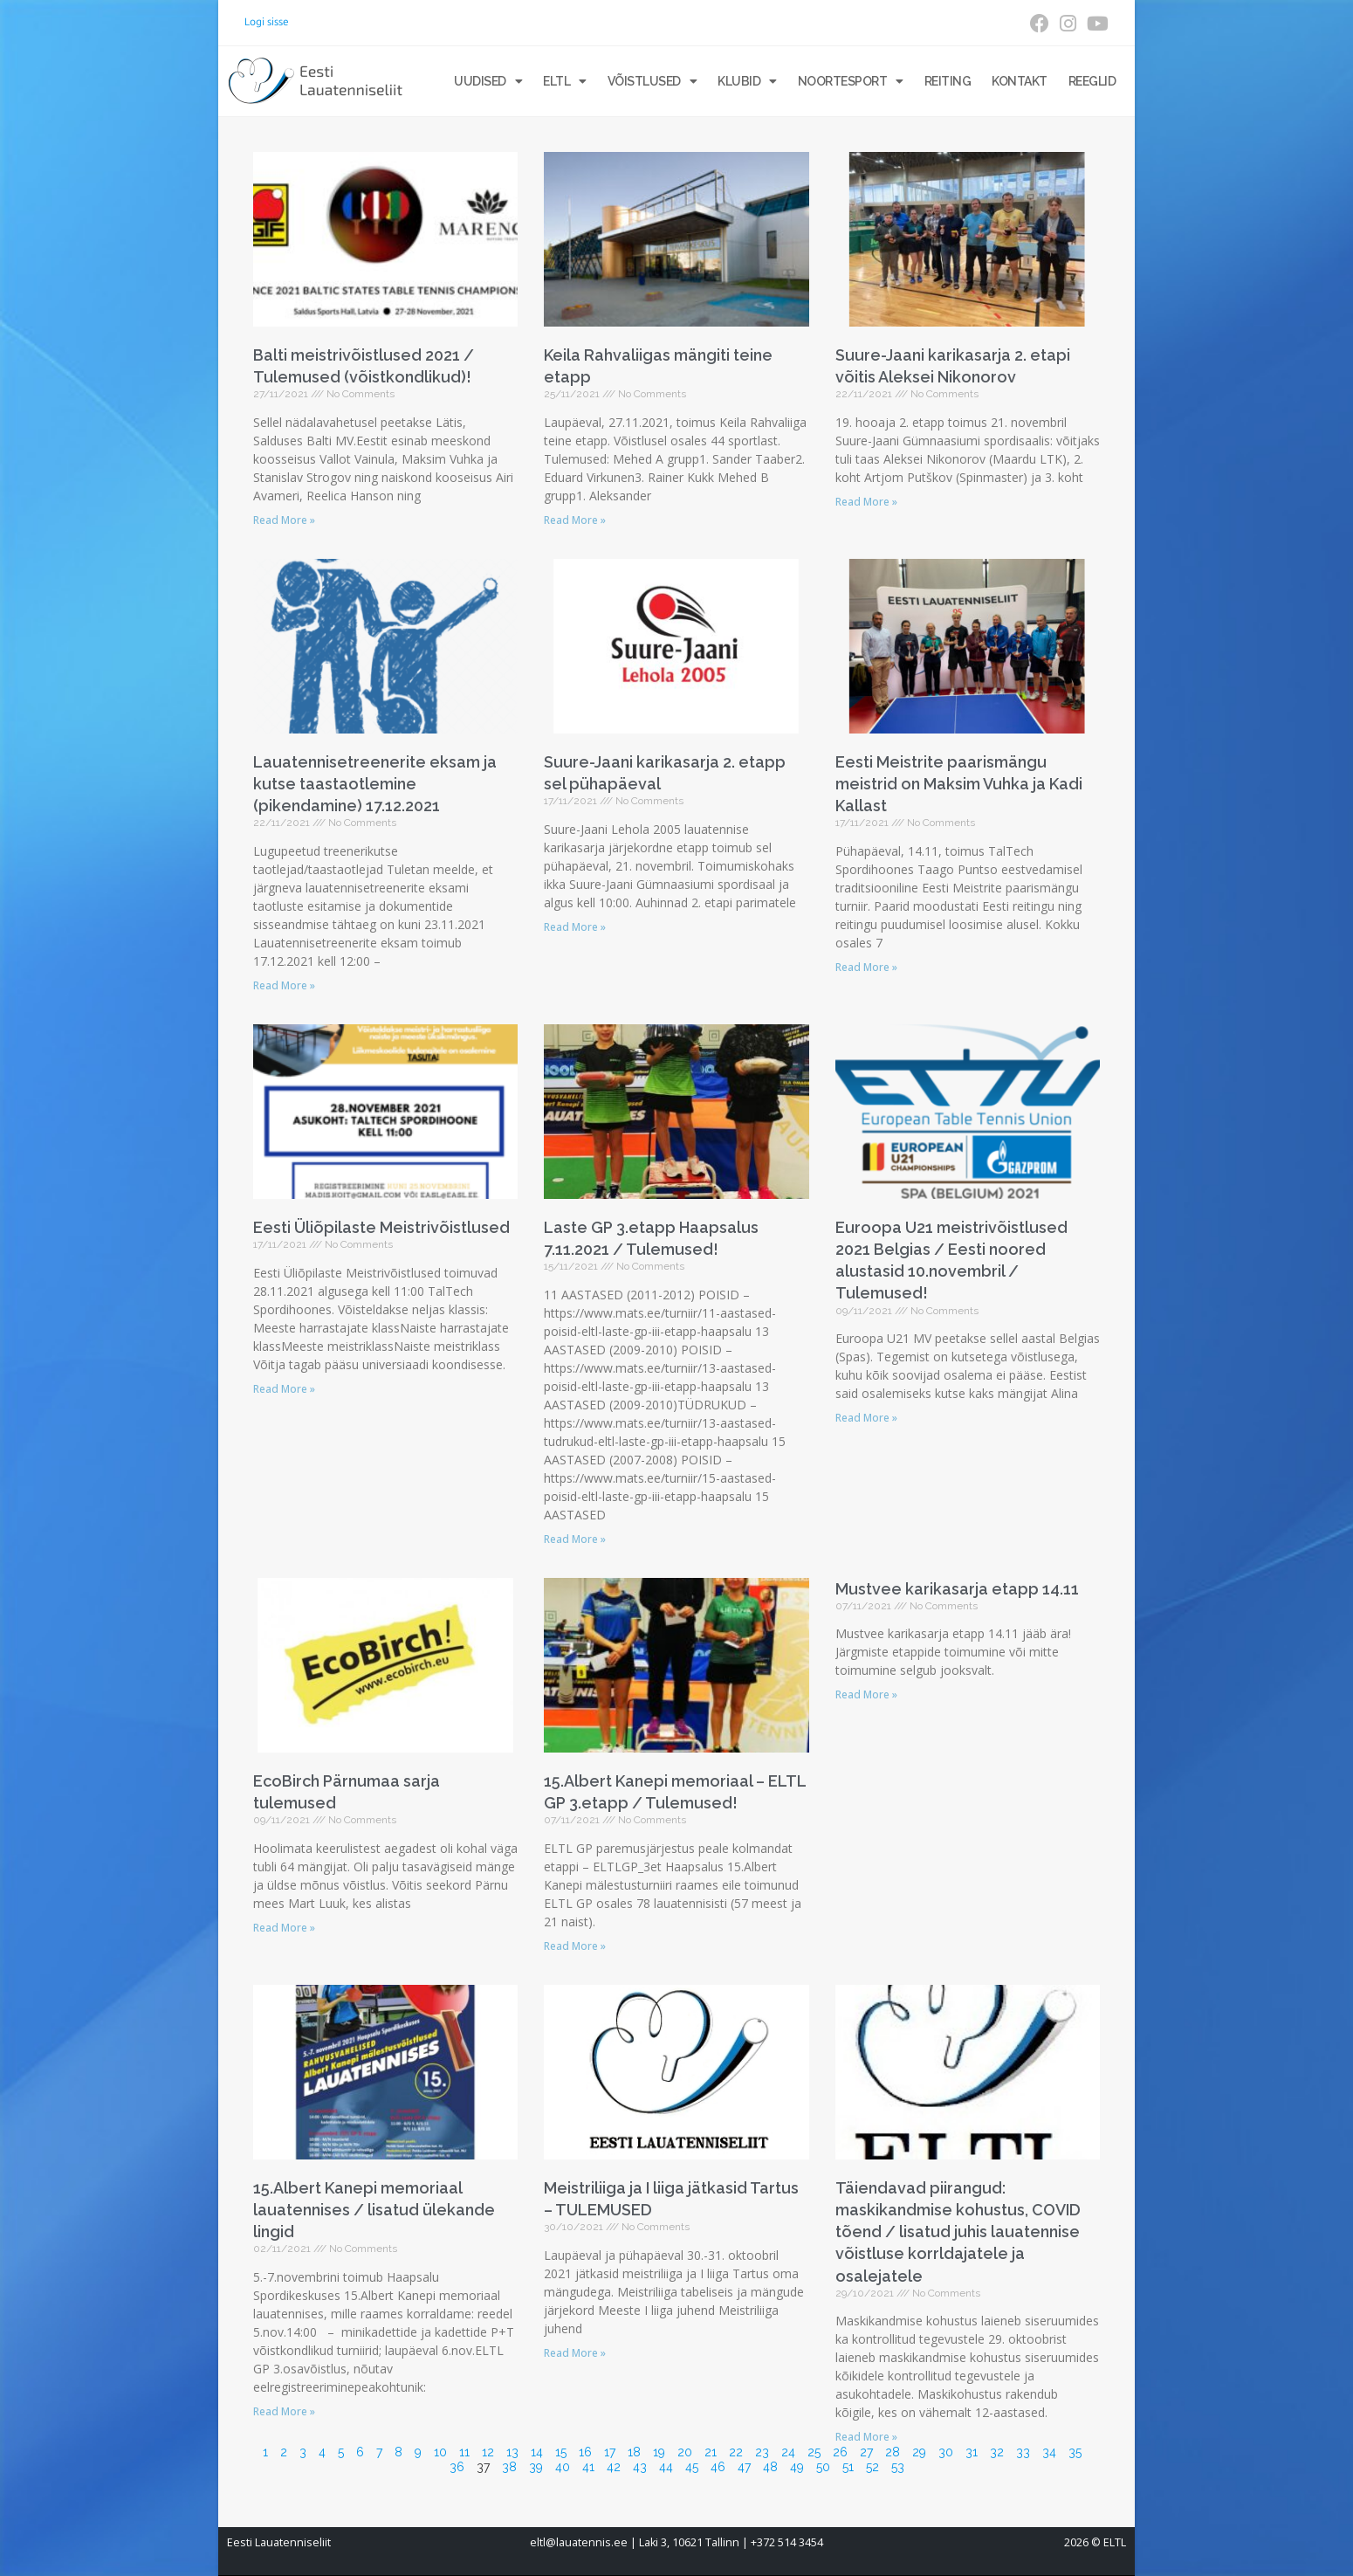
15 (561, 2452)
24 (788, 2452)
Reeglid (1092, 81)
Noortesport (850, 81)
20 (684, 2452)
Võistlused (652, 81)
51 (848, 2467)
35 (1075, 2452)
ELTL (565, 81)
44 (666, 2467)
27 (866, 2452)
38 (509, 2467)
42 (614, 2467)
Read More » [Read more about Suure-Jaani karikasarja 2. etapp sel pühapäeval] (575, 927)
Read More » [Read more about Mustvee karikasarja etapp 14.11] (866, 1694)
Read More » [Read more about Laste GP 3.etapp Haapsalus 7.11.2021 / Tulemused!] (575, 1539)
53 (897, 2467)
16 (585, 2452)
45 (691, 2467)
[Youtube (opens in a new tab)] (1095, 23)
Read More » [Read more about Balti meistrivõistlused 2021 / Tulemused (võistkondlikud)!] (284, 520)
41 (588, 2467)
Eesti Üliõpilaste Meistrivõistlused (381, 1227)
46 (718, 2467)
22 (736, 2452)
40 (562, 2467)
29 (919, 2452)
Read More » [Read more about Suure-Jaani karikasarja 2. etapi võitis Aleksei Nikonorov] (866, 501)
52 (872, 2467)
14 (537, 2452)
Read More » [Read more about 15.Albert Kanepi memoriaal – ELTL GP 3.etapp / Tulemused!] (575, 1946)
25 (814, 2452)
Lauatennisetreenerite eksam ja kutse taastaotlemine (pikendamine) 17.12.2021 (375, 784)
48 (770, 2467)
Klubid (747, 81)
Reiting (948, 81)
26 (840, 2452)
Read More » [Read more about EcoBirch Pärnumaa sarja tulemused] (284, 1927)
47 (744, 2467)
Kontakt (1019, 81)
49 (797, 2467)
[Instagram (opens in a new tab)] (1068, 23)
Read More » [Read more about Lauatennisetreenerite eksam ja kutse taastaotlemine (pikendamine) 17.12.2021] (284, 985)
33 (1023, 2452)
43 (640, 2467)
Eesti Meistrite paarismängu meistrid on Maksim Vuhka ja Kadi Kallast (958, 784)
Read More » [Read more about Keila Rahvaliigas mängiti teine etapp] (575, 520)
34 (1049, 2452)
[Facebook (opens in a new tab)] (1039, 23)
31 (971, 2452)
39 (536, 2467)
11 (464, 2452)
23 (762, 2452)
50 (823, 2467)
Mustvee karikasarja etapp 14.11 (957, 1589)
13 (512, 2452)
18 (634, 2452)
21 (710, 2452)
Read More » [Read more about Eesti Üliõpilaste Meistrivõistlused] (284, 1388)
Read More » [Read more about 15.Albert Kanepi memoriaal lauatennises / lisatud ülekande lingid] (284, 2411)
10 (440, 2452)
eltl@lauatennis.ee (579, 2542)
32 (997, 2452)
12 (488, 2452)
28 (892, 2452)
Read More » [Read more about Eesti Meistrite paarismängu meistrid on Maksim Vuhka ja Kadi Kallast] (866, 967)
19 (659, 2452)
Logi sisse (266, 22)
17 (609, 2452)
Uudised (488, 81)
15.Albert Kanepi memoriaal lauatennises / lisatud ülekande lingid (374, 2210)
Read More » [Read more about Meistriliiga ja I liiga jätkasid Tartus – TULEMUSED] (575, 2352)
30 (945, 2452)
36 (457, 2467)
